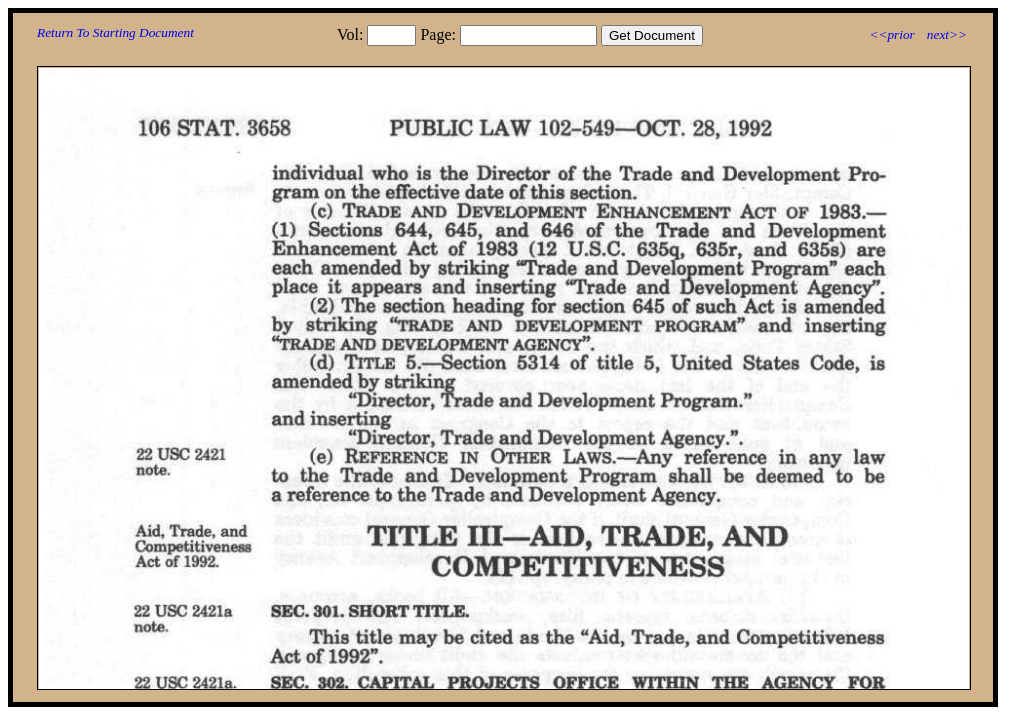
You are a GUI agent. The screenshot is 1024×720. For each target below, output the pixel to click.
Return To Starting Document (115, 32)
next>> (947, 34)
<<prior (891, 34)
